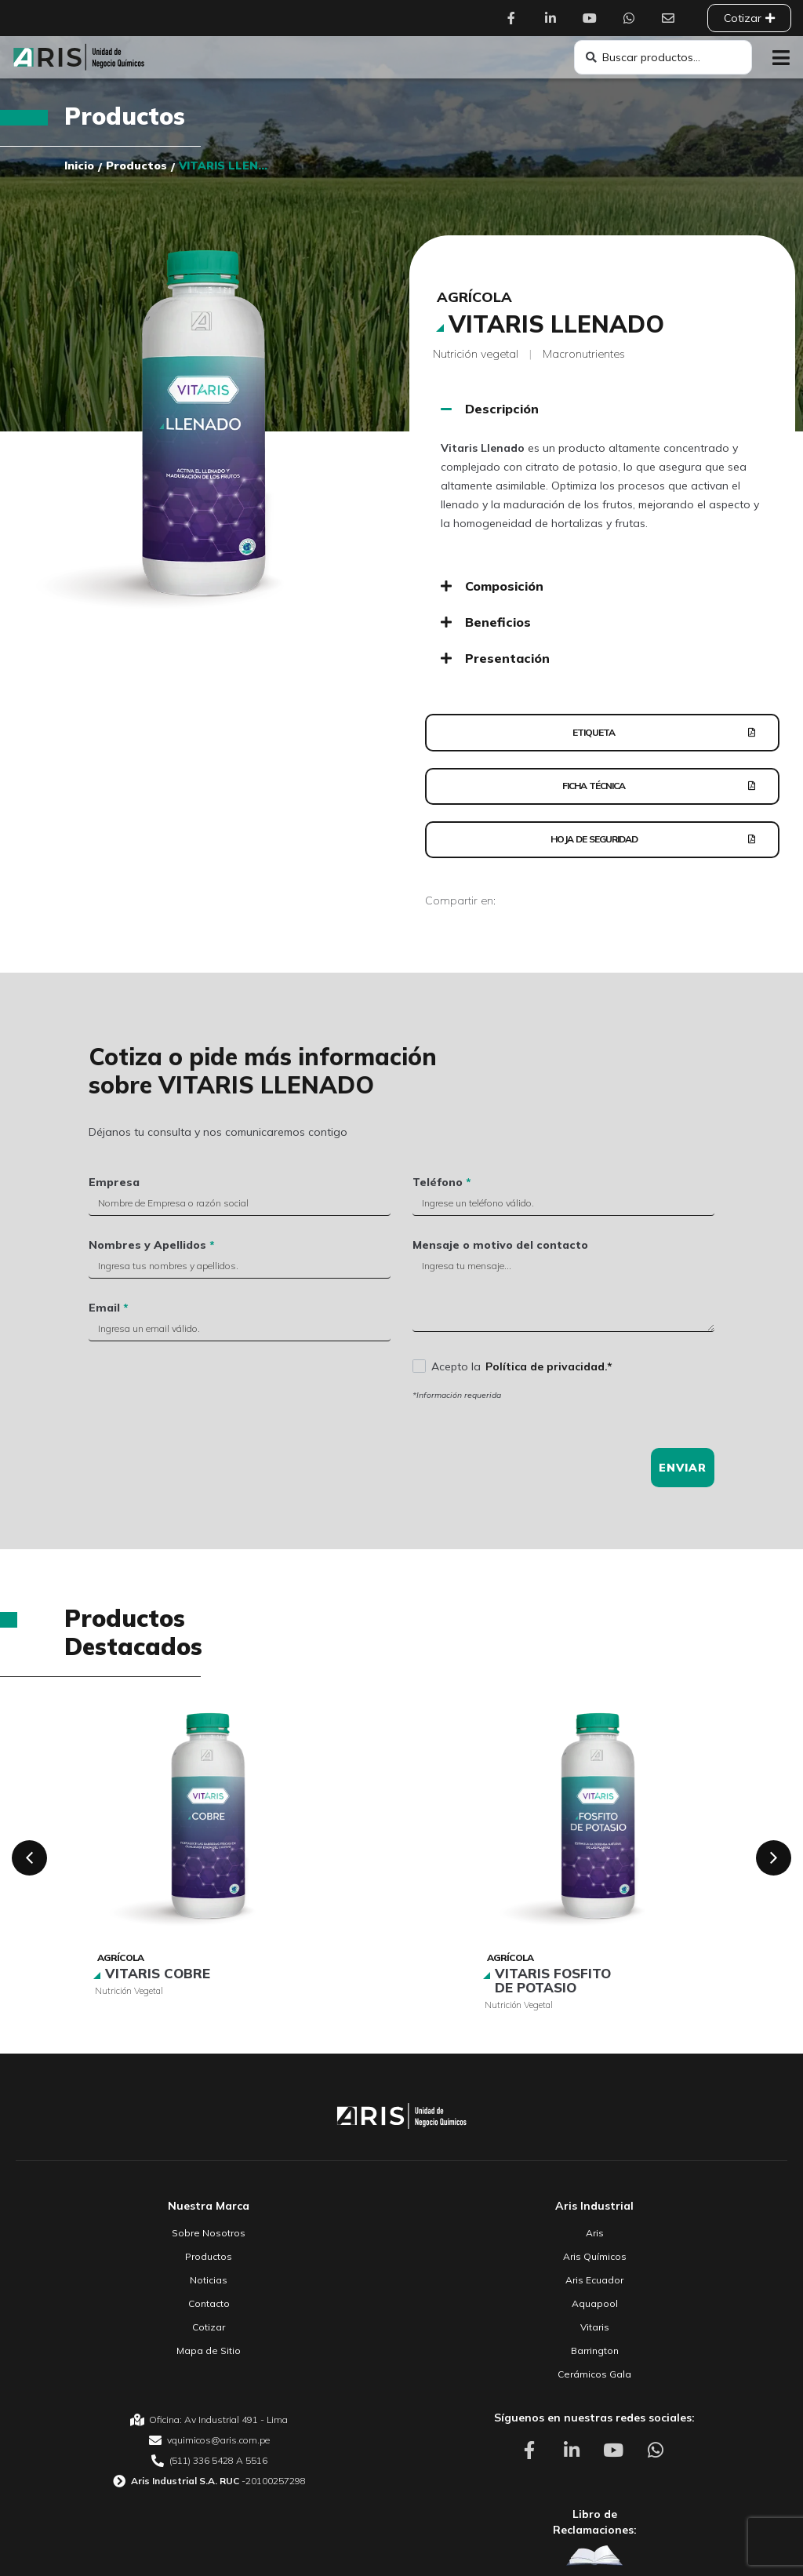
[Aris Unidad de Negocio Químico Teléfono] (208, 2479)
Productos (124, 116)
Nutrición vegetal (475, 354)
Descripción (502, 409)
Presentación (507, 658)
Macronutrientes (584, 354)
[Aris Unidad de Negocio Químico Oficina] (208, 2438)
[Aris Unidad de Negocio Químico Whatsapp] (633, 18)
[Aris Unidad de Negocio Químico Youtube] (593, 18)
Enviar (683, 1486)
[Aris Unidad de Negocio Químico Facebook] (515, 18)
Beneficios (498, 622)
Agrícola (474, 297)
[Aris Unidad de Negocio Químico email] (208, 2458)
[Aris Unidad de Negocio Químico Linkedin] (554, 18)
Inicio (79, 165)
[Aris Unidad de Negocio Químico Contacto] (672, 18)
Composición (504, 586)
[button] (781, 57)
